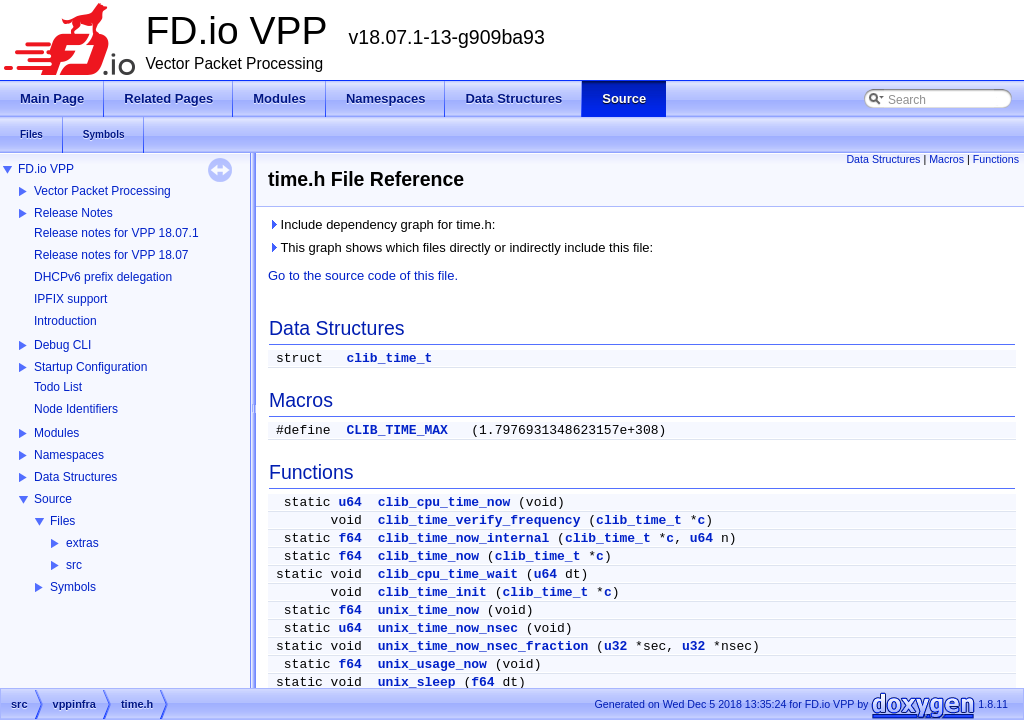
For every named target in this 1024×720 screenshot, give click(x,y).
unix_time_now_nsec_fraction (483, 646)
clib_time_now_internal (464, 538)
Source (53, 499)
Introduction (65, 321)
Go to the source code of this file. (363, 275)
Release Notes (73, 213)
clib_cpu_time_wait (448, 574)
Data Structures (75, 477)
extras (82, 543)
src (74, 565)
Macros (946, 159)
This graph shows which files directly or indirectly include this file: (460, 247)
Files (62, 521)
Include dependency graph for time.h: (381, 224)
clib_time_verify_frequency (479, 520)
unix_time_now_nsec (448, 628)
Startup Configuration (90, 367)
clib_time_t (389, 358)
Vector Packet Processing (102, 191)
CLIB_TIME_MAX (396, 430)
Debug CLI (62, 345)
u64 (349, 502)
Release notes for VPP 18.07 (111, 255)
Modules (56, 433)
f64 (349, 538)
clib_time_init (432, 592)
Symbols (73, 587)
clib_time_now (428, 556)
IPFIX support (70, 299)
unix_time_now (428, 610)
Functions (996, 159)
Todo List (58, 387)
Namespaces (69, 455)
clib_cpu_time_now (444, 502)
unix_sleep (417, 682)
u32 (615, 646)
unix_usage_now (432, 664)
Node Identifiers (76, 409)
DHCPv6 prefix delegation (103, 277)
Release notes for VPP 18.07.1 (116, 233)
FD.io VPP (46, 169)
